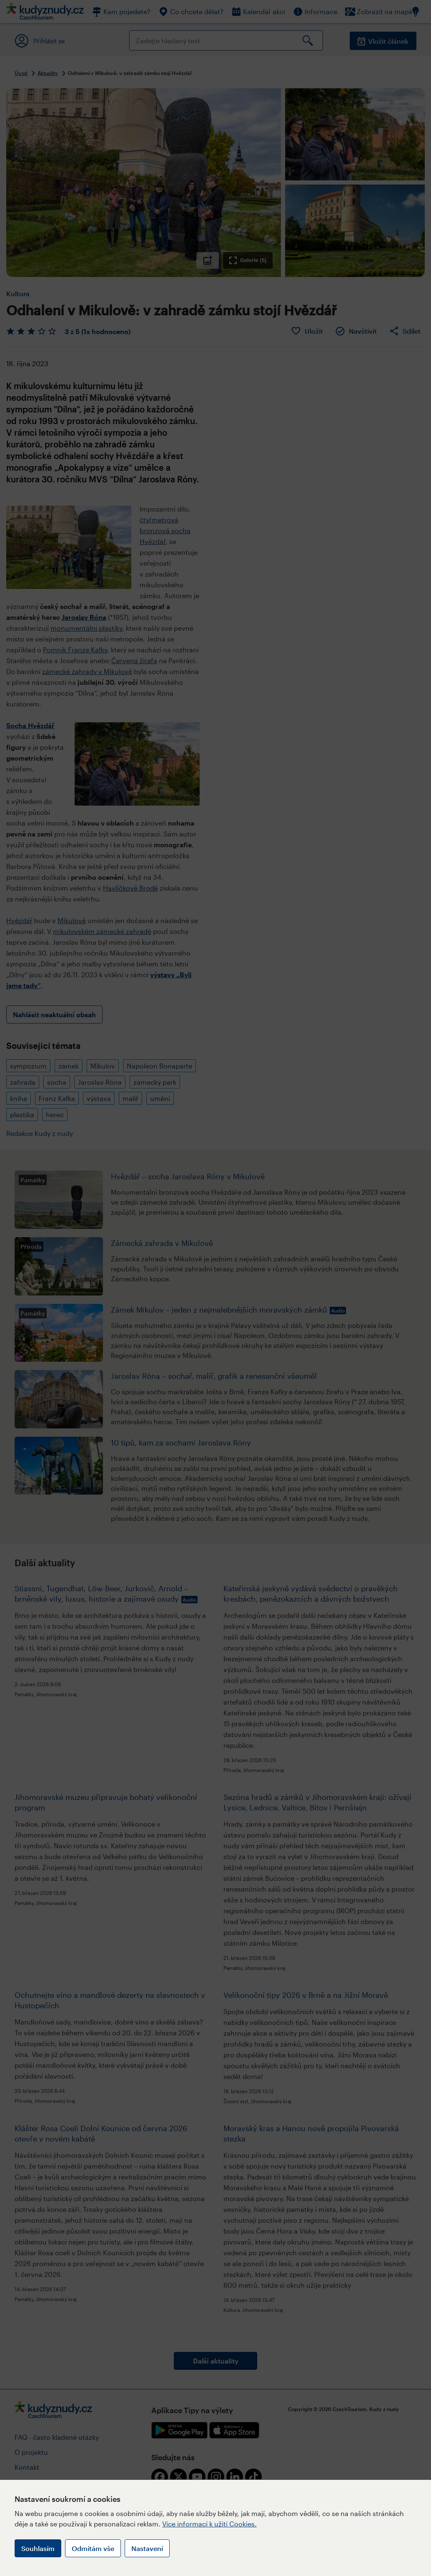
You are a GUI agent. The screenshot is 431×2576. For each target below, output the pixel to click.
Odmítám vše (93, 2548)
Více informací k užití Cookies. (209, 2524)
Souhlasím (38, 2548)
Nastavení (147, 2548)
